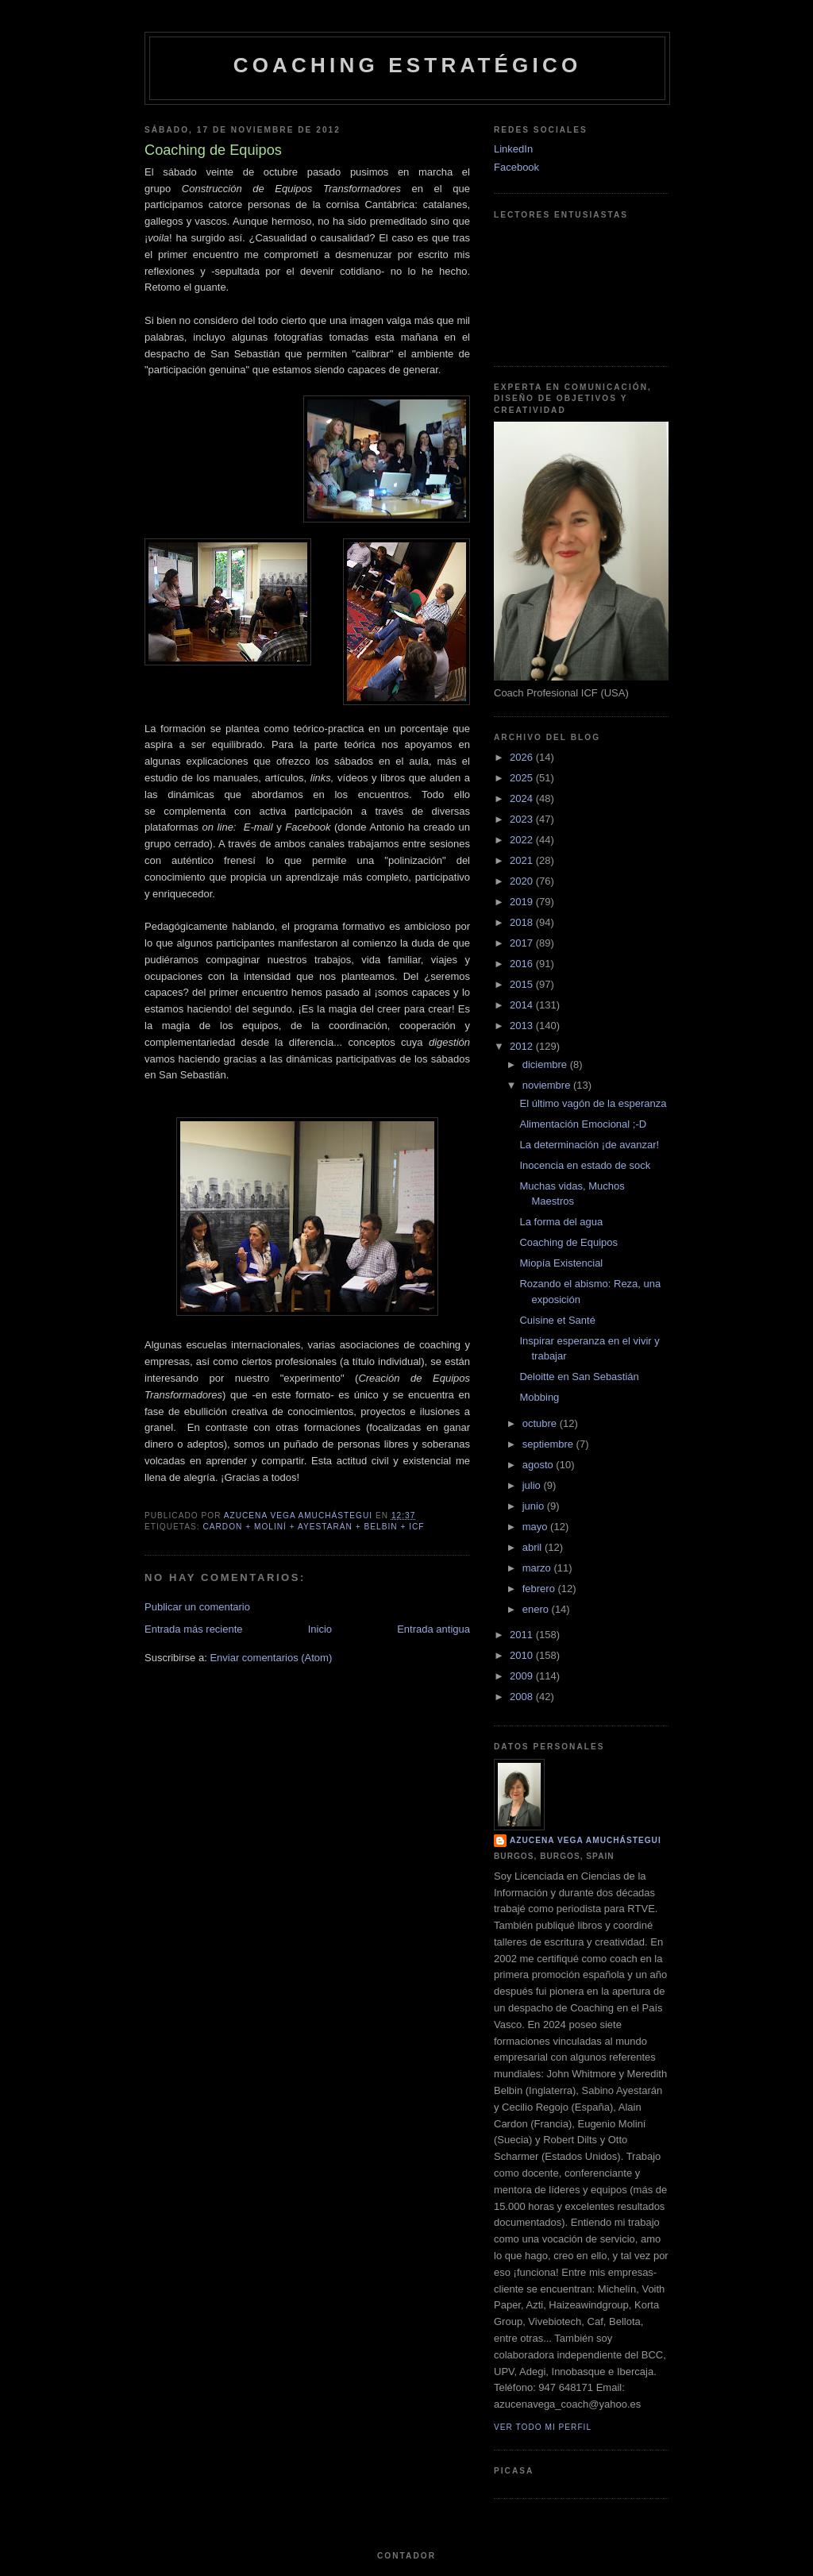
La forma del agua (561, 1222)
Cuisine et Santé (557, 1320)
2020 (523, 881)
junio (534, 1506)
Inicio (320, 1629)
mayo (536, 1527)
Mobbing (539, 1397)
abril (533, 1547)
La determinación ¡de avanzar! (589, 1145)
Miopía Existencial (561, 1263)
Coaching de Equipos (568, 1242)
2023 (523, 819)
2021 (523, 860)
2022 (523, 840)
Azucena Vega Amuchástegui (585, 1840)
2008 (523, 1697)
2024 (523, 798)
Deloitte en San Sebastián (578, 1376)
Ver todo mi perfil (542, 2427)
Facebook (516, 167)
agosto (539, 1465)
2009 (523, 1676)
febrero (540, 1589)
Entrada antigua (433, 1629)
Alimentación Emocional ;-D (582, 1124)
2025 (523, 778)
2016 (523, 964)
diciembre (546, 1064)
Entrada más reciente (193, 1629)
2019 (523, 902)
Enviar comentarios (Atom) (271, 1658)
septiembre (549, 1444)
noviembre (547, 1085)
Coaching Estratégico (407, 65)
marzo (538, 1568)
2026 (523, 757)
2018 (523, 922)
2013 (523, 1026)
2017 (523, 943)
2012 (523, 1046)
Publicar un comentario (197, 1607)
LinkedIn (513, 149)
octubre (541, 1423)
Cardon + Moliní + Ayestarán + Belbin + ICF (313, 1526)
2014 (523, 1005)
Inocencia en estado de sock (584, 1165)
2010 (523, 1655)
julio (533, 1485)
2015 (523, 984)
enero (537, 1609)
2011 (523, 1635)
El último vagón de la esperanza (592, 1103)
